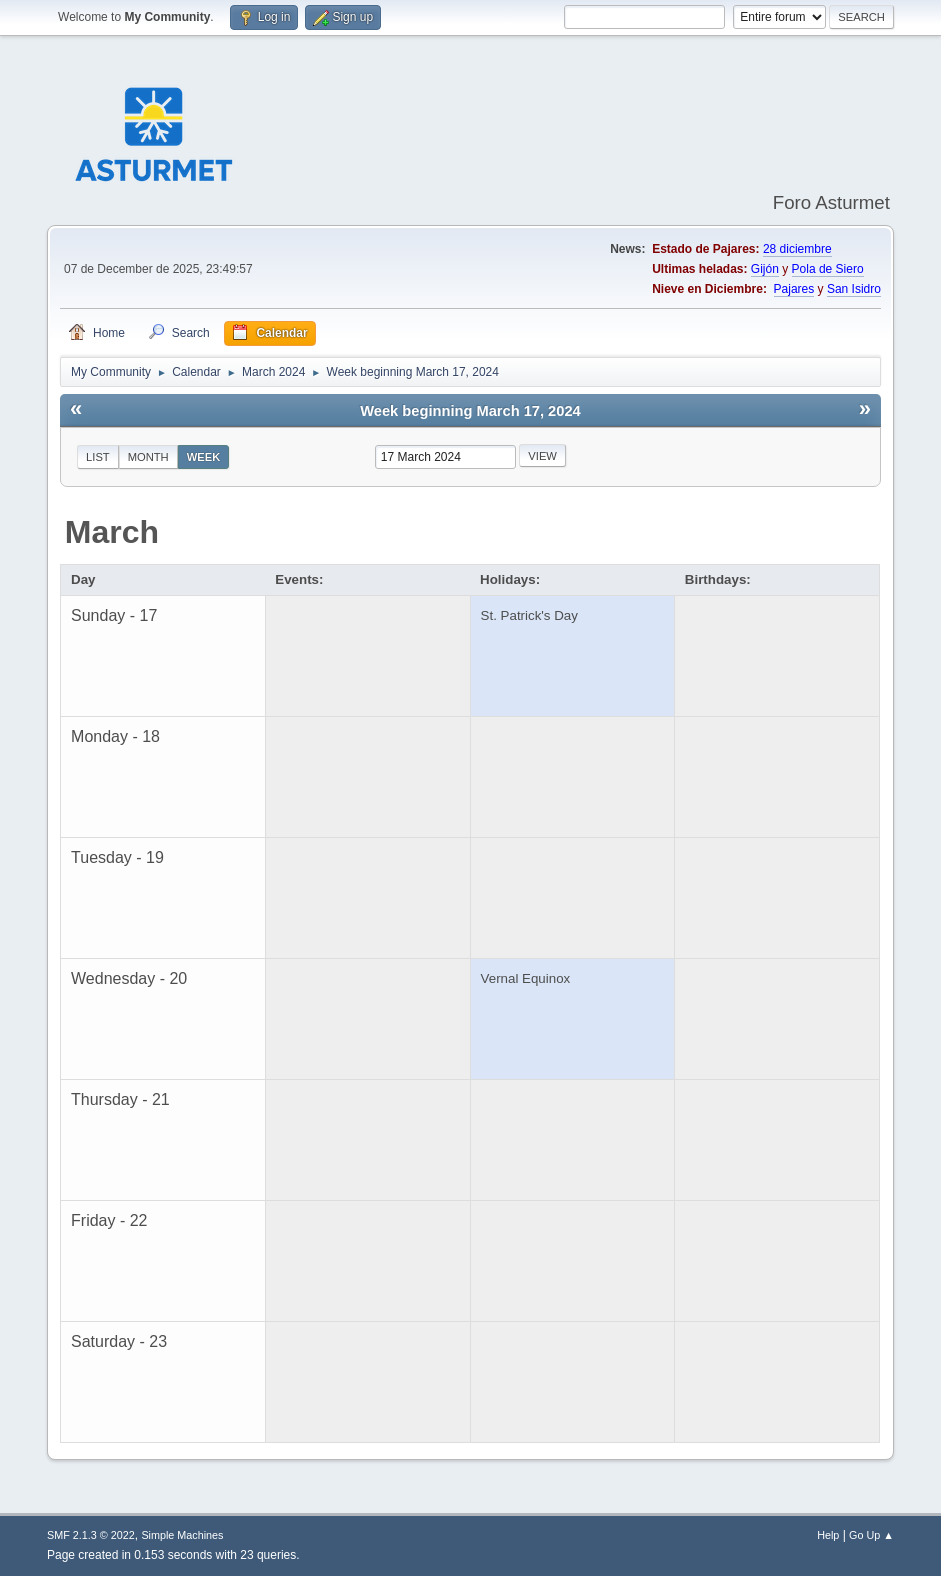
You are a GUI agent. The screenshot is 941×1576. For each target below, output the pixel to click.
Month (148, 457)
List (98, 457)
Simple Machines (182, 1535)
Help (828, 1535)
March (112, 532)
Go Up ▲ (871, 1535)
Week (204, 457)
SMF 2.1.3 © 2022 (91, 1535)
